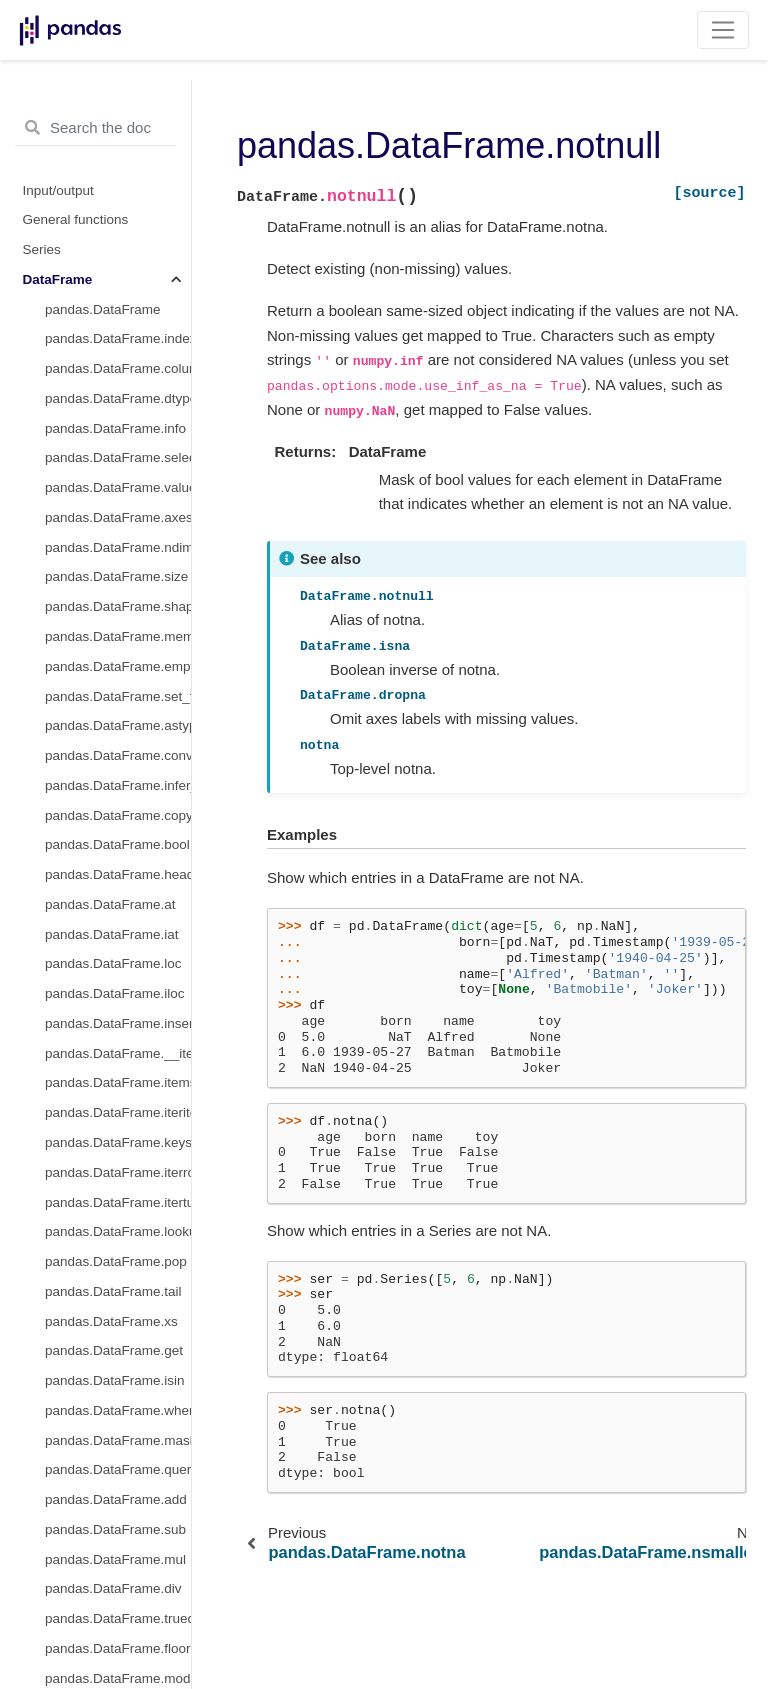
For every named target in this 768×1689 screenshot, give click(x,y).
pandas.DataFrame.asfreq (118, 1058)
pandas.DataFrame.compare (118, 939)
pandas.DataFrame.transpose (118, 850)
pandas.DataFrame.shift (117, 1118)
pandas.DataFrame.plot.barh (118, 1564)
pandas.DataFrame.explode (118, 731)
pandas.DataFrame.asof (117, 1088)
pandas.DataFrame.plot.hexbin (118, 1653)
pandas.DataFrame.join (115, 969)
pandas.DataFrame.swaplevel (118, 582)
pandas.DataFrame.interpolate (118, 135)
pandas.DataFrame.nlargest (118, 522)
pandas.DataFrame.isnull (118, 195)
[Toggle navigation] (723, 30)
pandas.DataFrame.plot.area (118, 1505)
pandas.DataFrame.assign (118, 909)
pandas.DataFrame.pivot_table (118, 403)
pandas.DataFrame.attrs (118, 1445)
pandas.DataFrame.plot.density (118, 1624)
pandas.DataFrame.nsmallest (118, 552)
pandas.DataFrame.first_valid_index (118, 1207)
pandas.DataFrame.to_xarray (118, 790)
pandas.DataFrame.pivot (118, 373)
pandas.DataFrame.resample (118, 1266)
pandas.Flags (85, 1415)
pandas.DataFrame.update (118, 1028)
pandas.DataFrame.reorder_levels (118, 433)
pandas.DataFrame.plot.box (118, 1594)
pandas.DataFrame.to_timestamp (118, 1326)
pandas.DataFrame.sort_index (118, 492)
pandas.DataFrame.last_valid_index (118, 1237)
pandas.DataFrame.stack (118, 612)
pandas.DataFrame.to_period (118, 1296)
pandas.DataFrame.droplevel (118, 344)
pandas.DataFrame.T (109, 820)
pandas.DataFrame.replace (118, 314)
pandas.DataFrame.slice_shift (118, 1147)
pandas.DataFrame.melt (117, 701)
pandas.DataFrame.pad (116, 284)
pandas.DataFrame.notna (118, 225)
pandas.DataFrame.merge (118, 998)
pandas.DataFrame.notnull (118, 254)
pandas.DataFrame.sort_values (118, 463)
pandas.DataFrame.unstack (118, 641)
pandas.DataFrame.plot (115, 1475)
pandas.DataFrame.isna (117, 165)
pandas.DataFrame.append (118, 879)
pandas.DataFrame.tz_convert (118, 1356)
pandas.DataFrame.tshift (118, 1177)
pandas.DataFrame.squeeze (118, 760)
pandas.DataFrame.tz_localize (118, 1385)
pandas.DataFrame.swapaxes (118, 671)
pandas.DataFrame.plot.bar (118, 1534)
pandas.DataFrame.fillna (118, 106)
